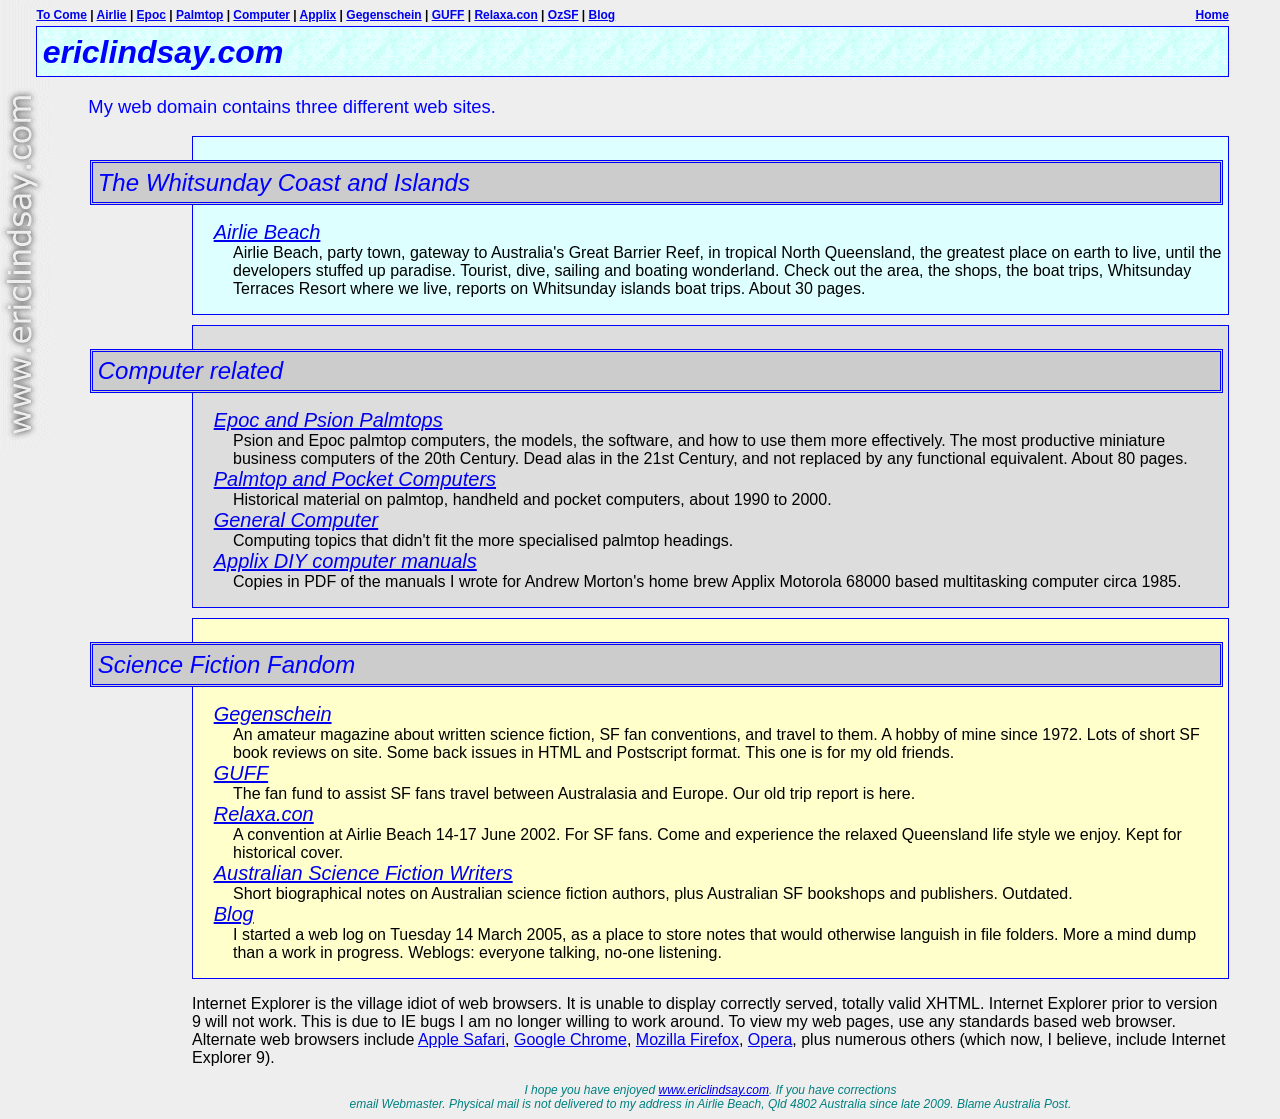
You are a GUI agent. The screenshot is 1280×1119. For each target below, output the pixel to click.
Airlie (112, 15)
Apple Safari (461, 1039)
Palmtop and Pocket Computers (355, 479)
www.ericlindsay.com (714, 1090)
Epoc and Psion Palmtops (328, 420)
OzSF (563, 15)
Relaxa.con (505, 15)
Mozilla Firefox (687, 1039)
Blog (602, 15)
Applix (318, 15)
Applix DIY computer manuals (345, 561)
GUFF (448, 15)
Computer (261, 15)
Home (1211, 15)
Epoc (151, 15)
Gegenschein (383, 15)
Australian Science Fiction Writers (363, 873)
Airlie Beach (267, 232)
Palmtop (199, 15)
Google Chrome (570, 1039)
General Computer (296, 520)
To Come (61, 15)
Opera (770, 1039)
